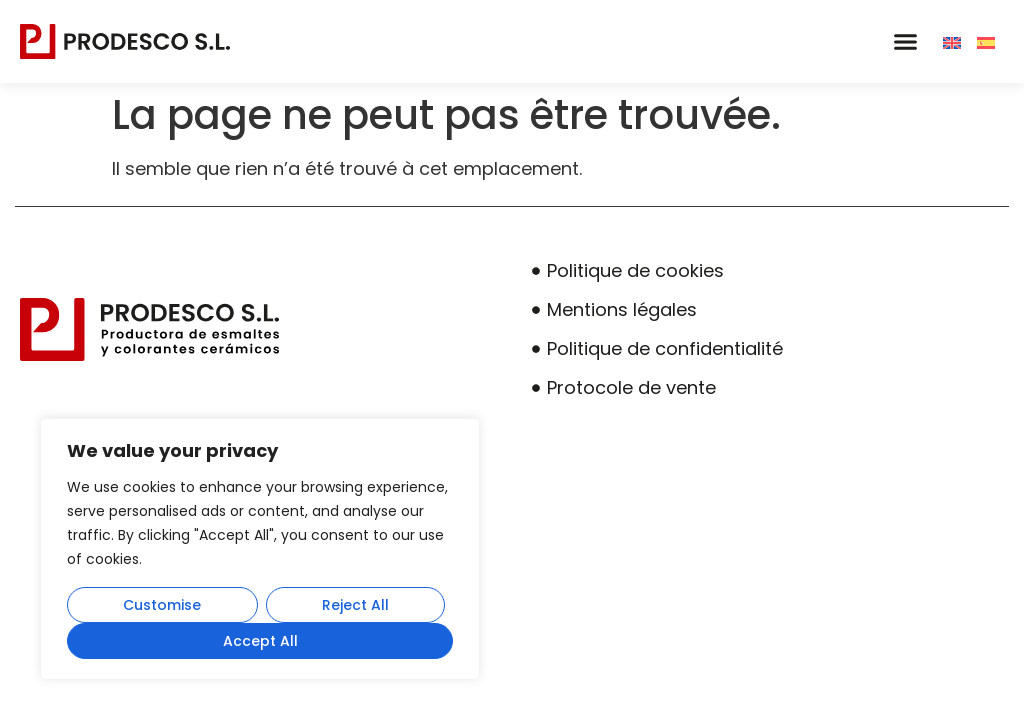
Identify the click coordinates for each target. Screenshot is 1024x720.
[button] (905, 42)
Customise (162, 605)
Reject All (355, 605)
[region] (260, 549)
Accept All (260, 641)
